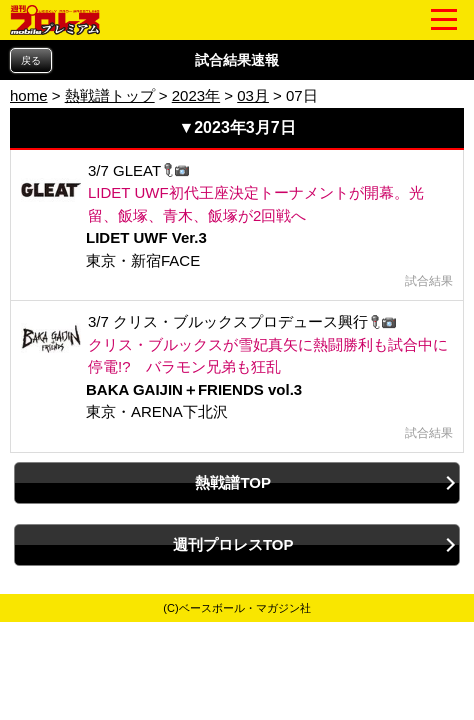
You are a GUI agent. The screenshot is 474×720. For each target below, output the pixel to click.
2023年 (196, 95)
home (29, 95)
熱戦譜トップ (110, 95)
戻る (31, 60)
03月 (253, 95)
